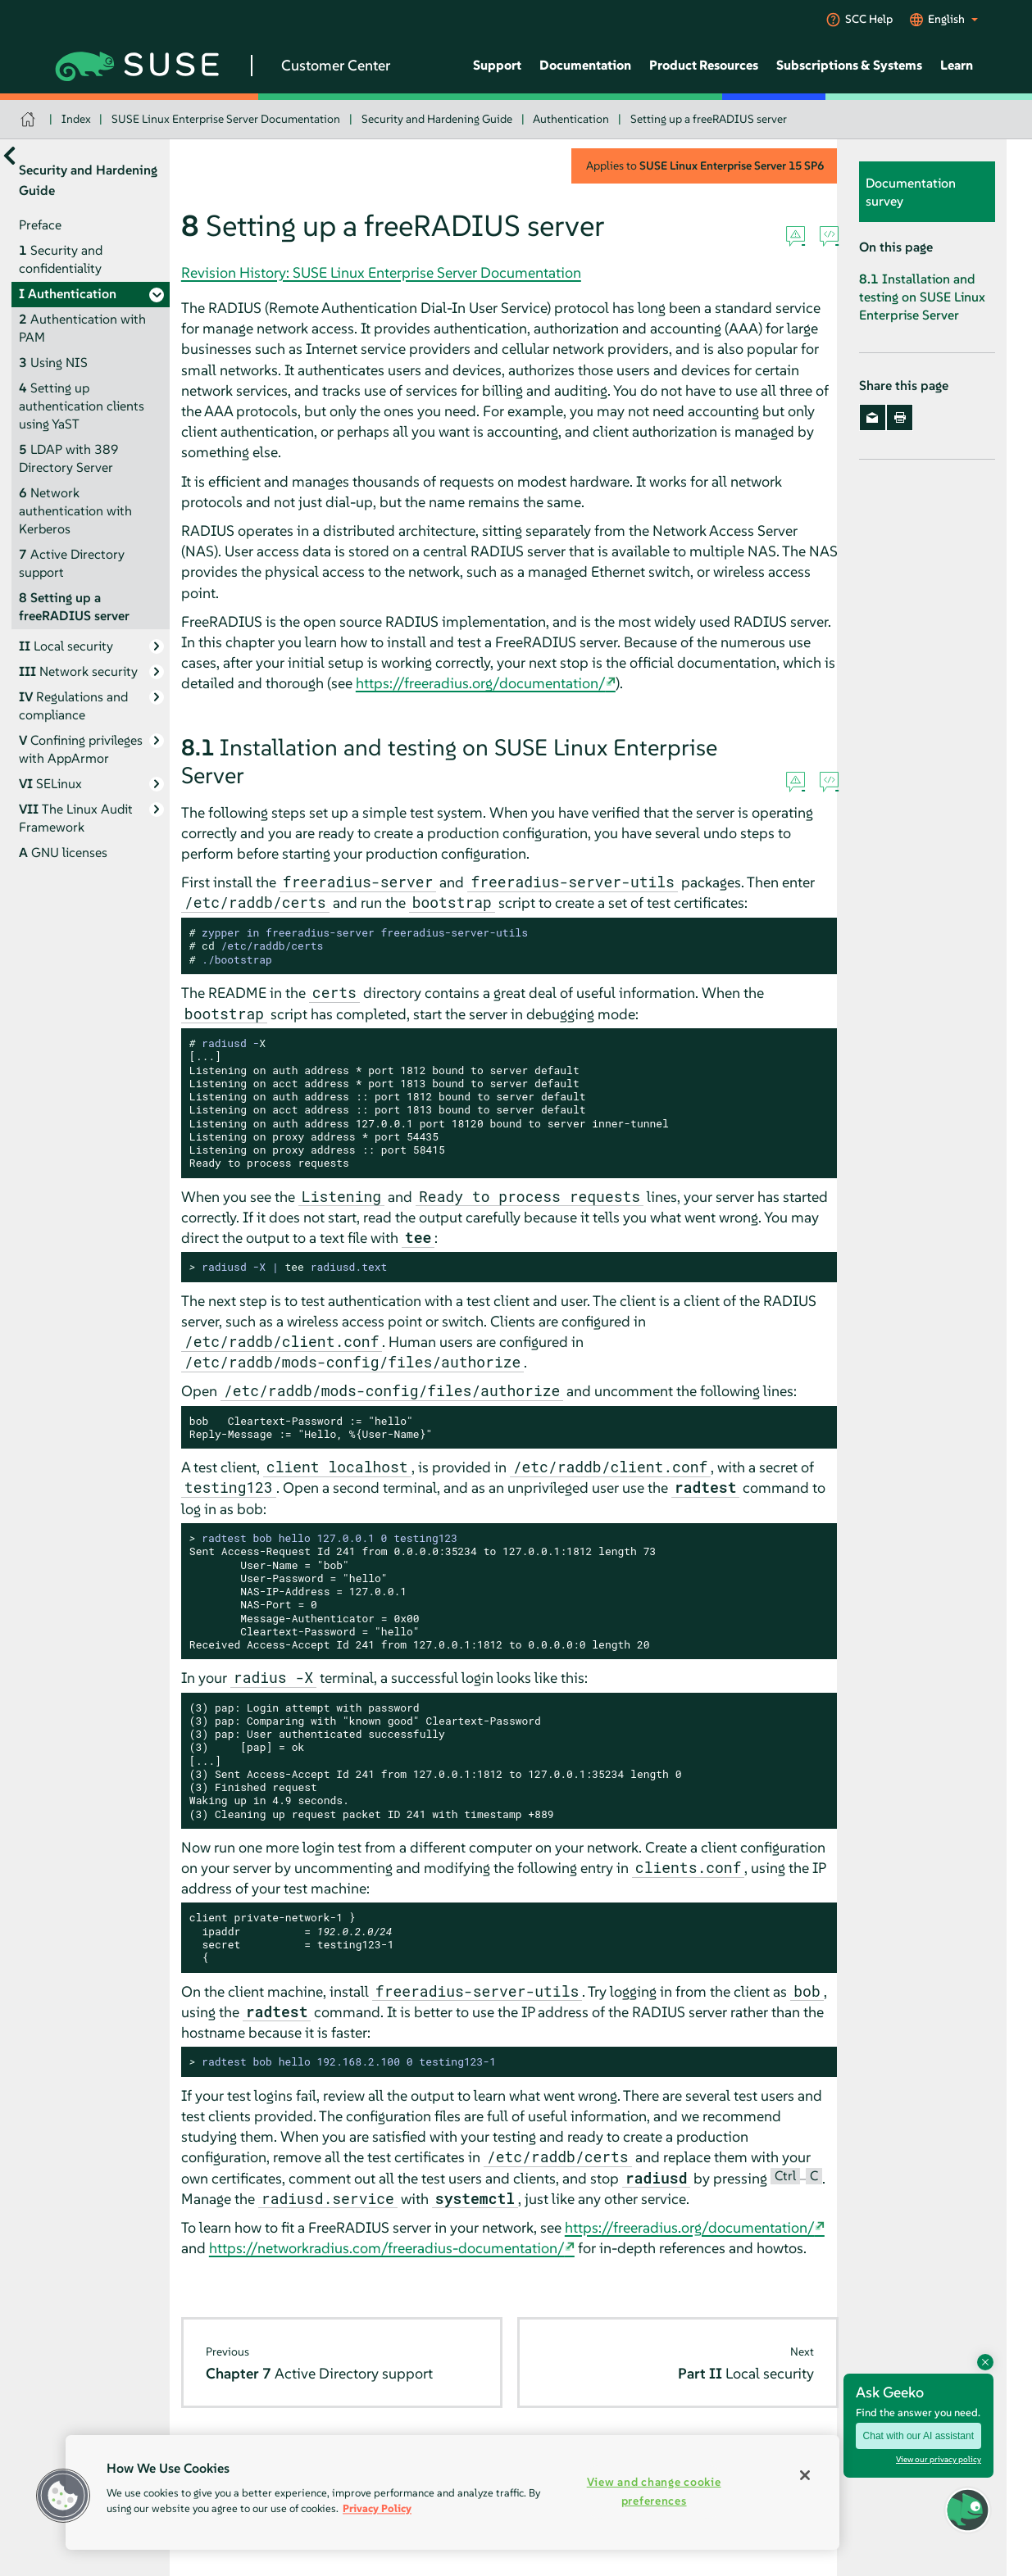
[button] (967, 2510)
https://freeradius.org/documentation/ (481, 682)
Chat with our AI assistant (918, 2436)
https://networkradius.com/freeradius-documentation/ (387, 2247)
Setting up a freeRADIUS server (708, 118)
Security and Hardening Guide (436, 118)
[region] (452, 2492)
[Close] (805, 2475)
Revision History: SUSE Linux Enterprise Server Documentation (381, 272)
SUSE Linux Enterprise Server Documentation (225, 118)
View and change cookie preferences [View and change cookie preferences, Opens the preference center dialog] (654, 2491)
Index (76, 118)
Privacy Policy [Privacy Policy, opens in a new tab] (377, 2508)
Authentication (571, 118)
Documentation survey (911, 192)
